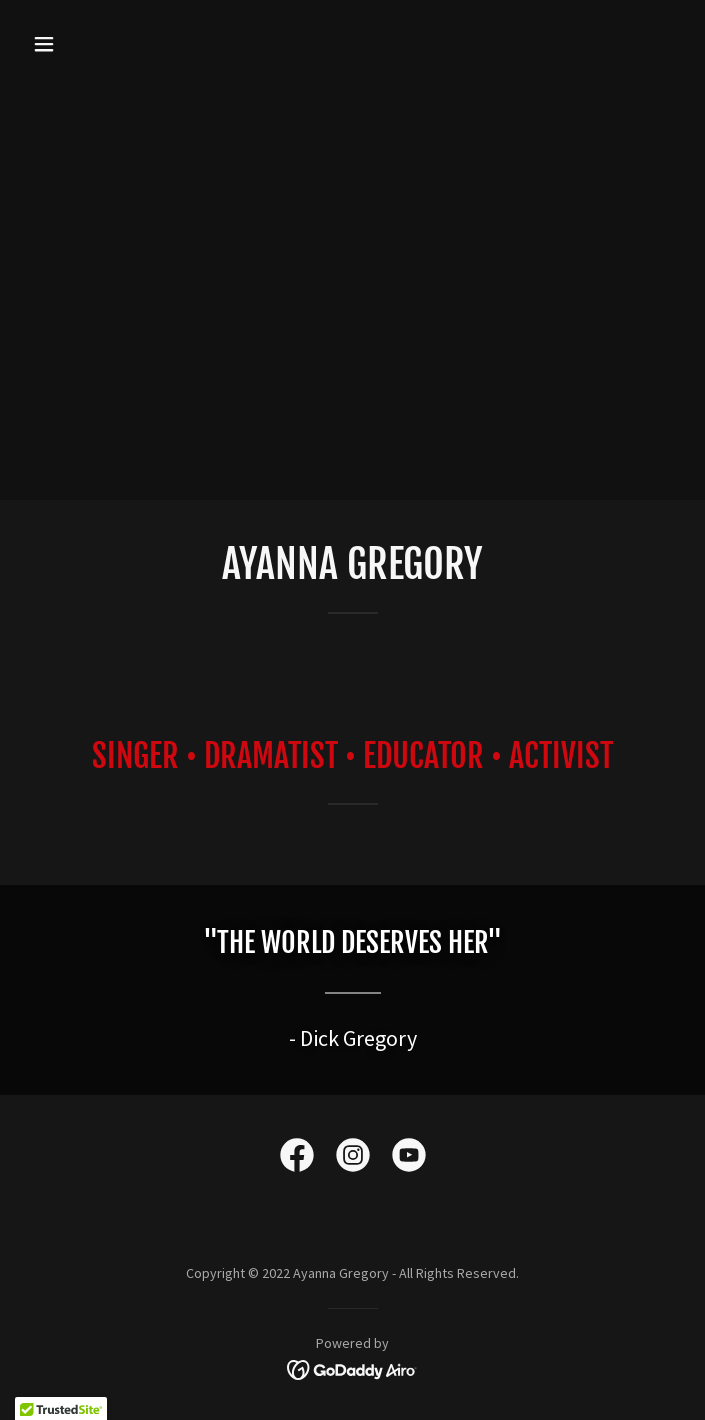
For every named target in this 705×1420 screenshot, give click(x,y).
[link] (297, 1159)
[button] (99, 44)
